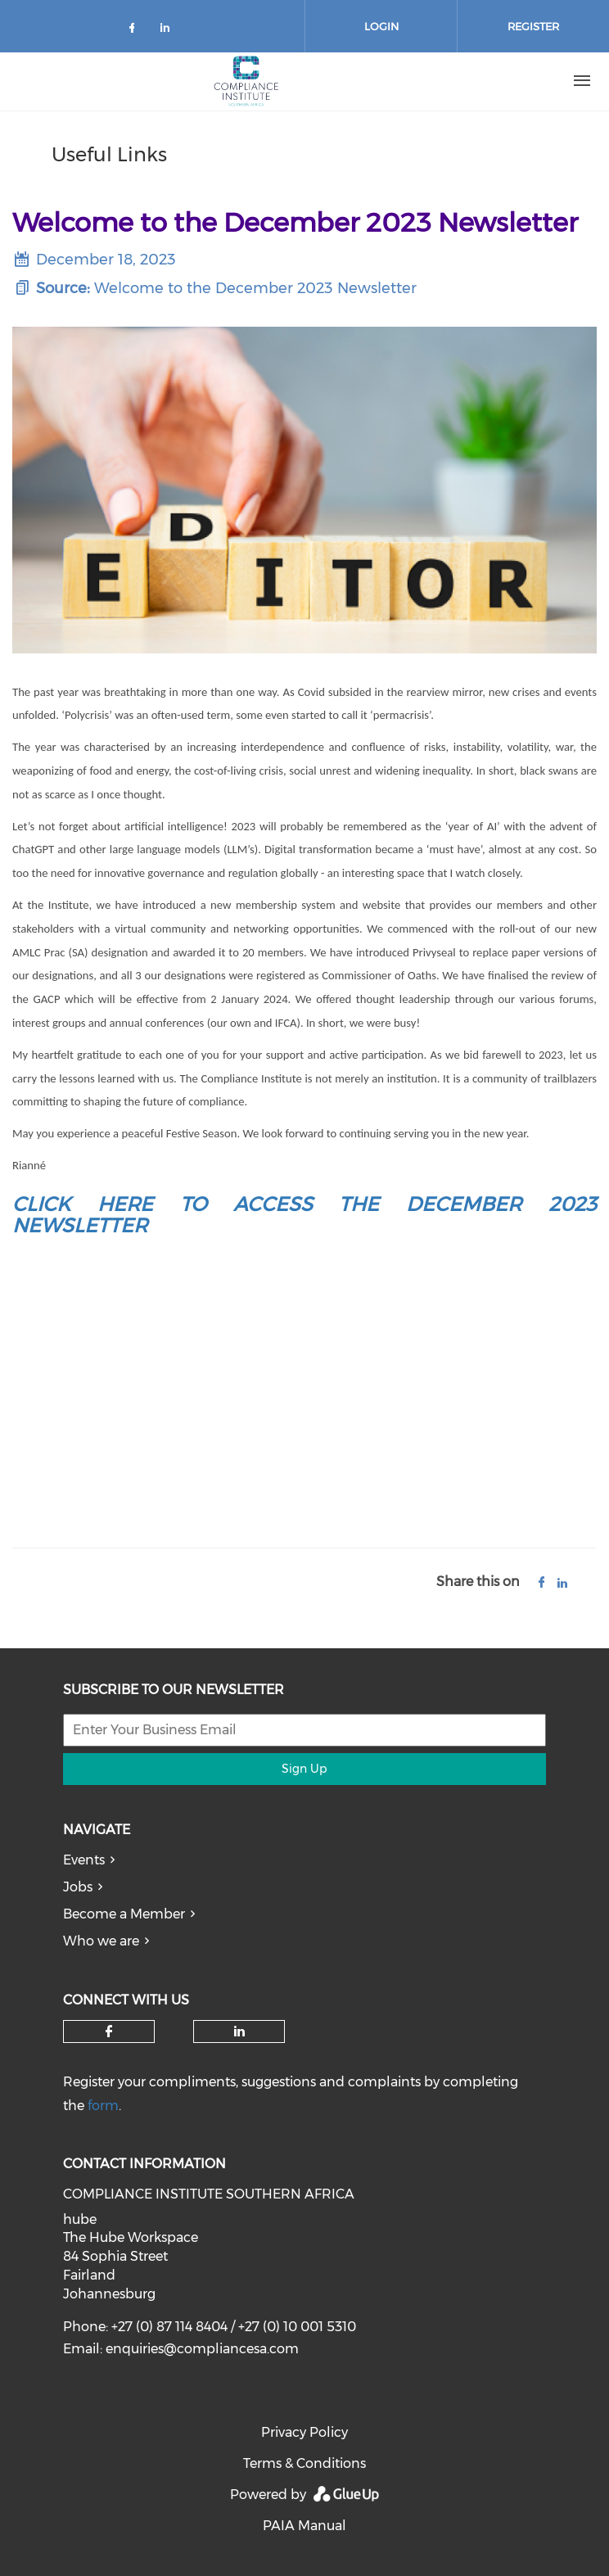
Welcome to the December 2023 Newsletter (255, 288)
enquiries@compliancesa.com (202, 2349)
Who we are (101, 1941)
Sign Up (304, 1768)
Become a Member (124, 1914)
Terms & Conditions (304, 2463)
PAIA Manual (304, 2525)
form (103, 2105)
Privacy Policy (304, 2432)
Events (84, 1860)
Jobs (77, 1887)
